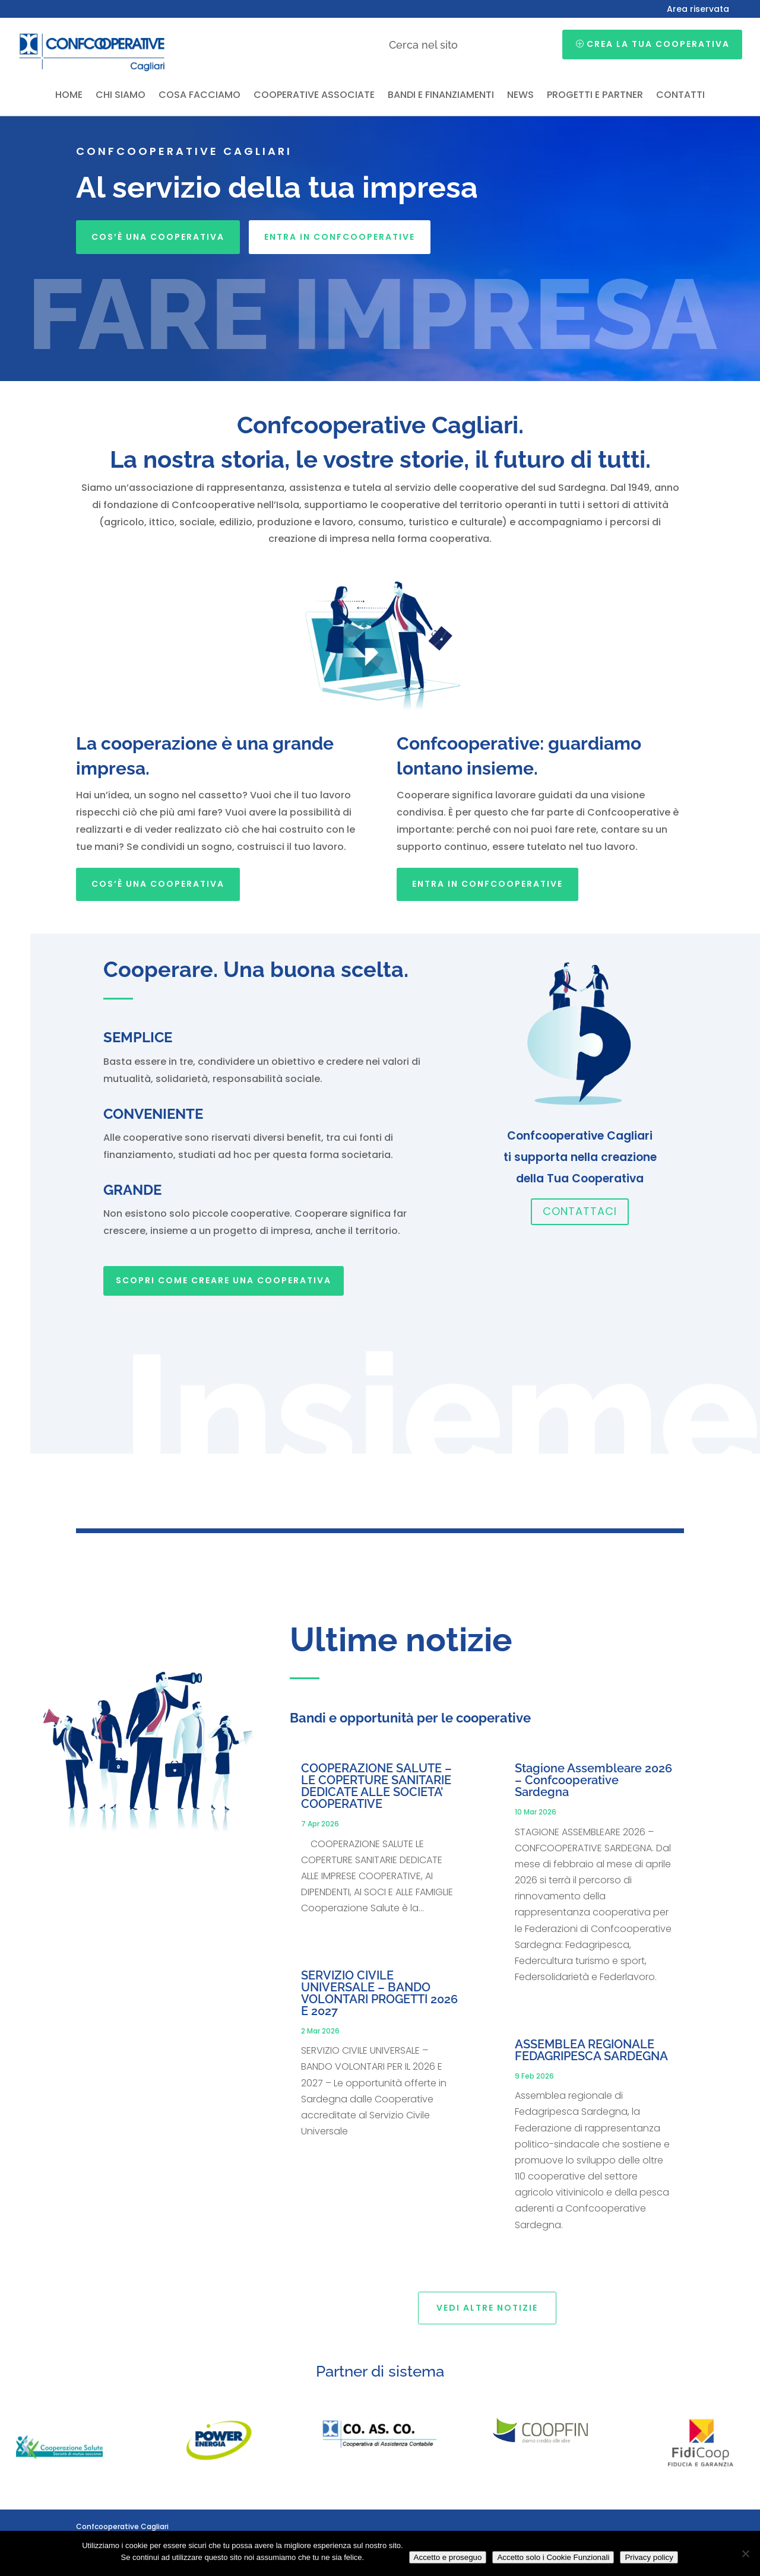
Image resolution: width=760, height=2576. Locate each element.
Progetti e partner (595, 96)
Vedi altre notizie (487, 2308)
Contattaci (580, 1211)
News (520, 96)
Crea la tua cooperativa (658, 44)
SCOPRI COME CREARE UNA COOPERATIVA (223, 1280)
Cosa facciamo (199, 96)
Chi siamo (120, 96)
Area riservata (698, 10)
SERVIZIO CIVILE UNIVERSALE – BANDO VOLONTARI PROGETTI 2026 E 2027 (379, 1993)
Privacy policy (649, 2557)
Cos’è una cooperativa (157, 237)
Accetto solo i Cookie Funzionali (553, 2557)
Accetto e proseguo (448, 2557)
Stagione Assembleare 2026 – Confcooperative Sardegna (593, 1780)
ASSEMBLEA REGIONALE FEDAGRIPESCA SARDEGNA (591, 2050)
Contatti (680, 96)
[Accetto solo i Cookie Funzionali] (745, 2553)
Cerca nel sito (423, 45)
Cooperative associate (314, 96)
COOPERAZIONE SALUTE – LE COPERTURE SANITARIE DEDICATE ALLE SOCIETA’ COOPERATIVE (376, 1786)
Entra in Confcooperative (339, 237)
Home (69, 96)
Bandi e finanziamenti (441, 96)
